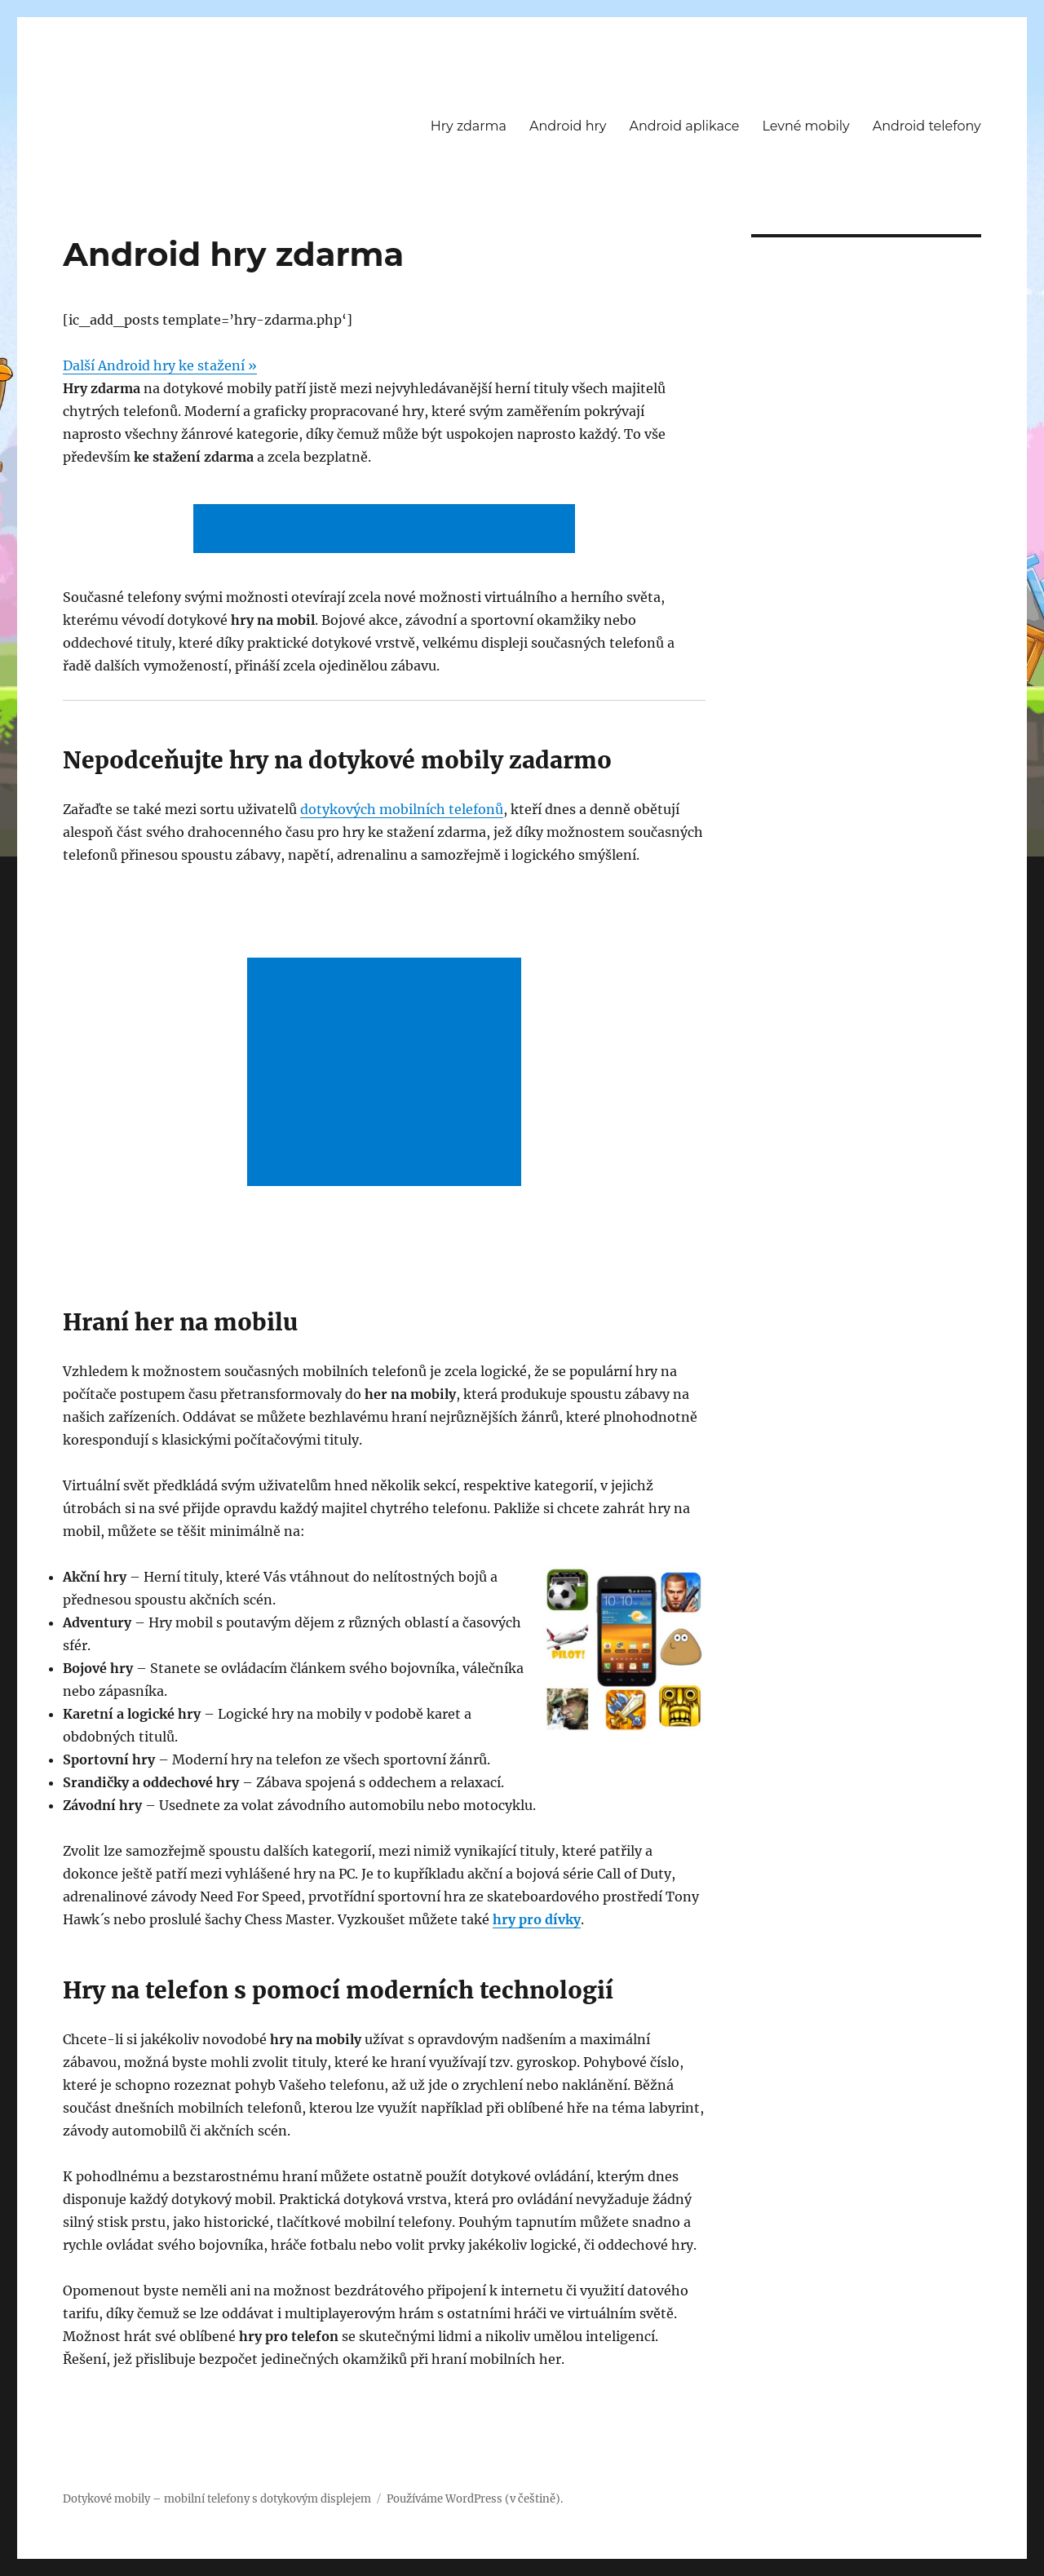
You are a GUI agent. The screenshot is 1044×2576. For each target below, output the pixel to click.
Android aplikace (684, 126)
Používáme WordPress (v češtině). (475, 2499)
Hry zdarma (469, 126)
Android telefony (927, 126)
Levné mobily (805, 126)
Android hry (568, 126)
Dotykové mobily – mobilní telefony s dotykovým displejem (217, 2499)
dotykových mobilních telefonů (401, 809)
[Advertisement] (387, 530)
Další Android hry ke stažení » (160, 365)
